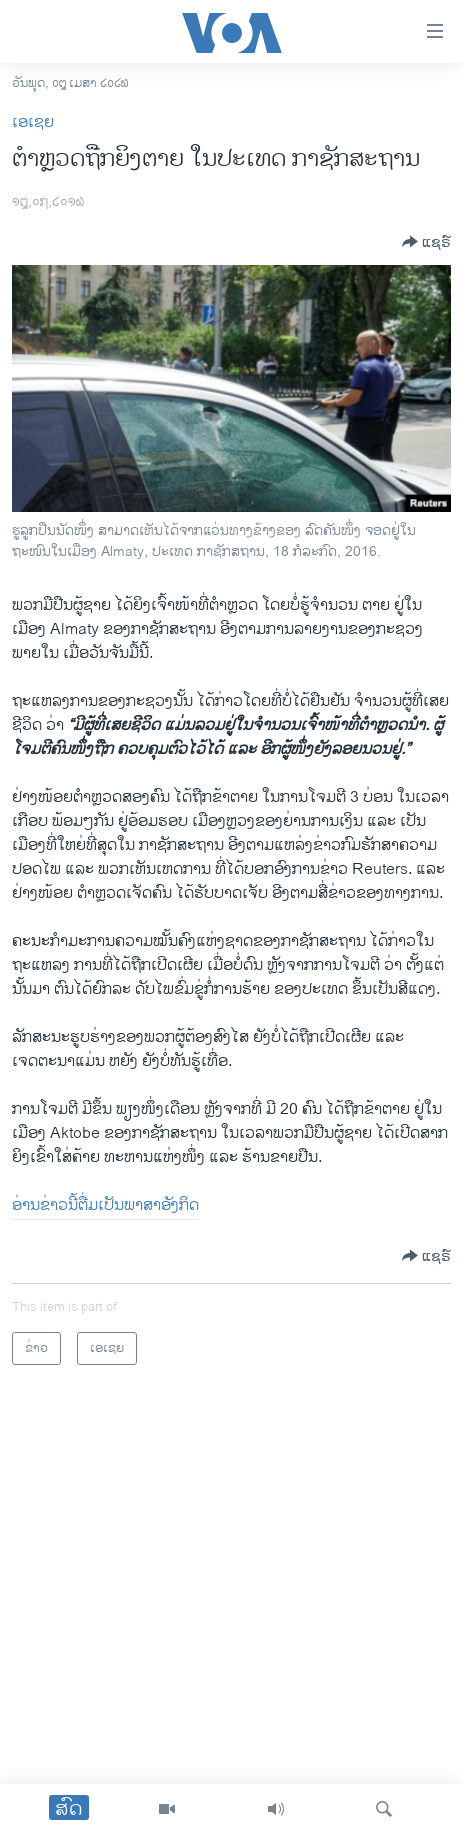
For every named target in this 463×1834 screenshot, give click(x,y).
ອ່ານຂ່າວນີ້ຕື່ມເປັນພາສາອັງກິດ (105, 1205)
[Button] (426, 242)
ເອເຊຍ (33, 122)
